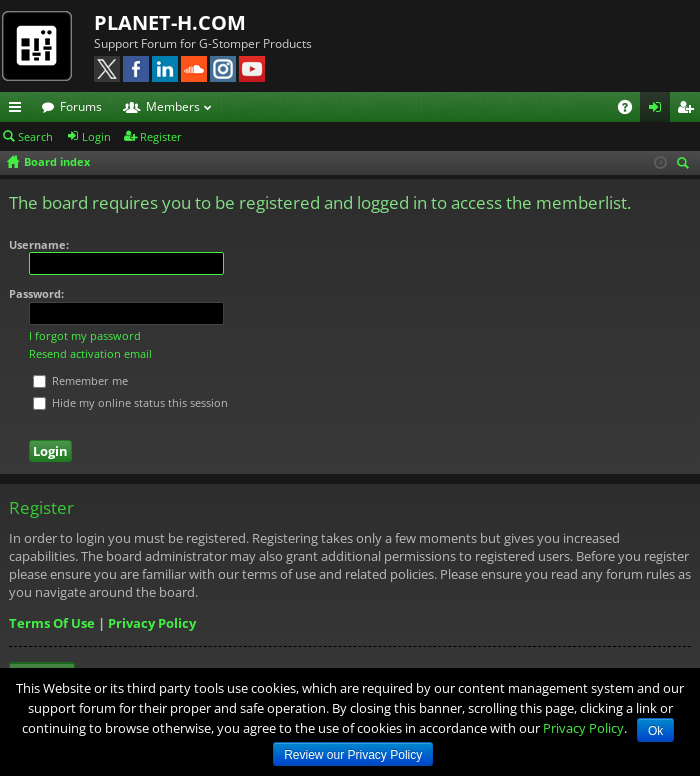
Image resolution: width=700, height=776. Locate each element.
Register (161, 136)
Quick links (19, 110)
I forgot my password (85, 335)
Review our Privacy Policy (353, 755)
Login (96, 136)
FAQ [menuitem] (631, 110)
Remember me (80, 380)
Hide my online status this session (130, 402)
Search (35, 136)
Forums (81, 106)
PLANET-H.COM (170, 22)
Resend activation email (90, 353)
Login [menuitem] (659, 110)
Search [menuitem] (686, 164)
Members (173, 106)
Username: (39, 244)
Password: (36, 293)
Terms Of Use (52, 623)
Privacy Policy (152, 623)
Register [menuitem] (689, 110)
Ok (655, 731)
